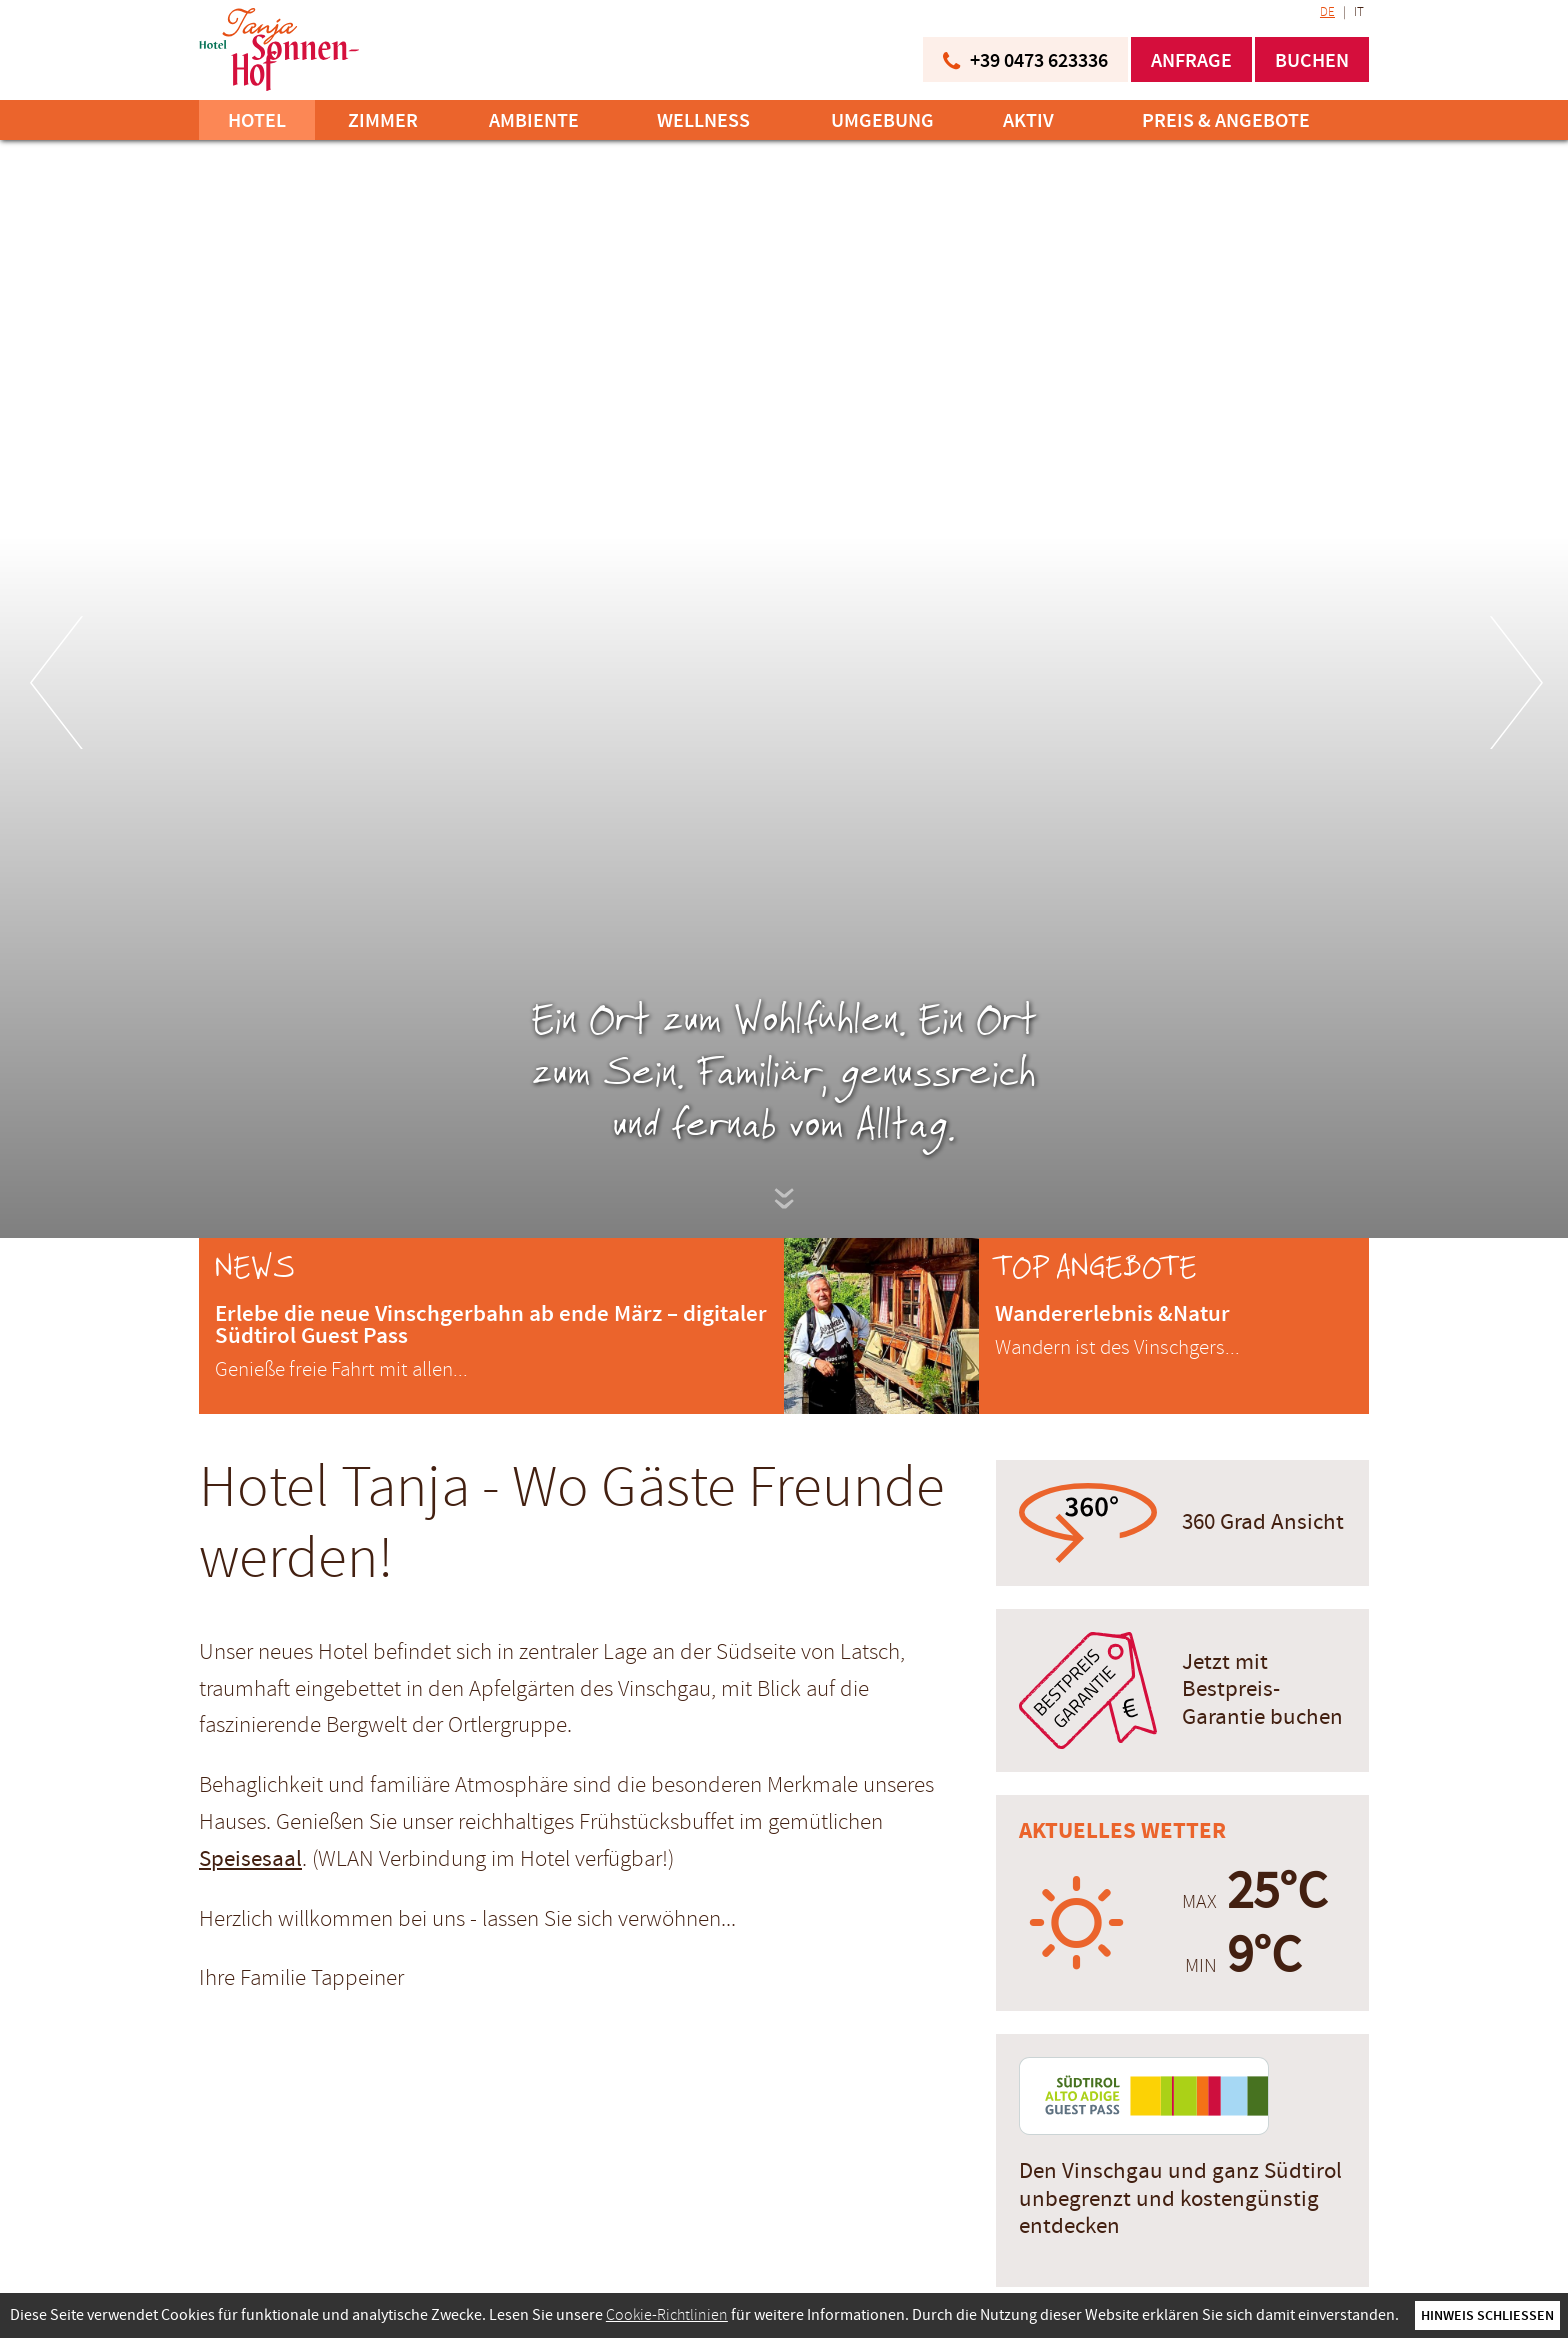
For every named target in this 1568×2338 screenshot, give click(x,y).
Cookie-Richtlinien (667, 2315)
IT (1359, 12)
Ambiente (534, 120)
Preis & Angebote (1226, 120)
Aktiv (1028, 120)
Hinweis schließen (1487, 2315)
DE (1327, 12)
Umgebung (882, 120)
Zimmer (383, 120)
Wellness (703, 120)
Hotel (257, 120)
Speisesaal (250, 1859)
